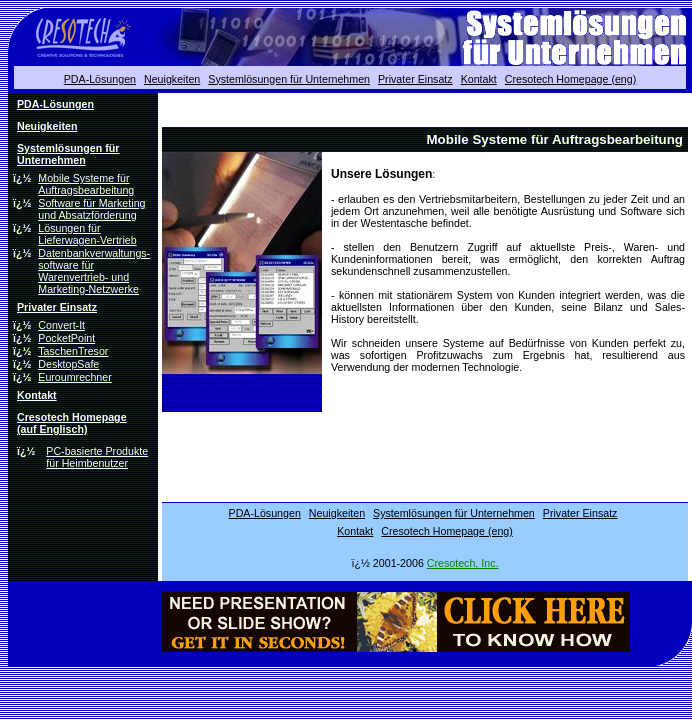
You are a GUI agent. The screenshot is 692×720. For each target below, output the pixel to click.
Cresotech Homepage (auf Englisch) (72, 423)
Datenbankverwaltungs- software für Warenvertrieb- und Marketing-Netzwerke (94, 271)
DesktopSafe (68, 364)
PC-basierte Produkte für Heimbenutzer (97, 457)
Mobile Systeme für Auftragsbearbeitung (86, 184)
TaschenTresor (73, 351)
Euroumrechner (74, 377)
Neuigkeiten (172, 79)
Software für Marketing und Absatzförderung (91, 209)
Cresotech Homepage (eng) (571, 79)
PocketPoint (66, 338)
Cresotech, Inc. (463, 563)
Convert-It (61, 325)
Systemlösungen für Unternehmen (289, 79)
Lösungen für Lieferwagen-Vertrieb (87, 234)
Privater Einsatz (415, 79)
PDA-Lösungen (100, 79)
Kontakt (479, 79)
